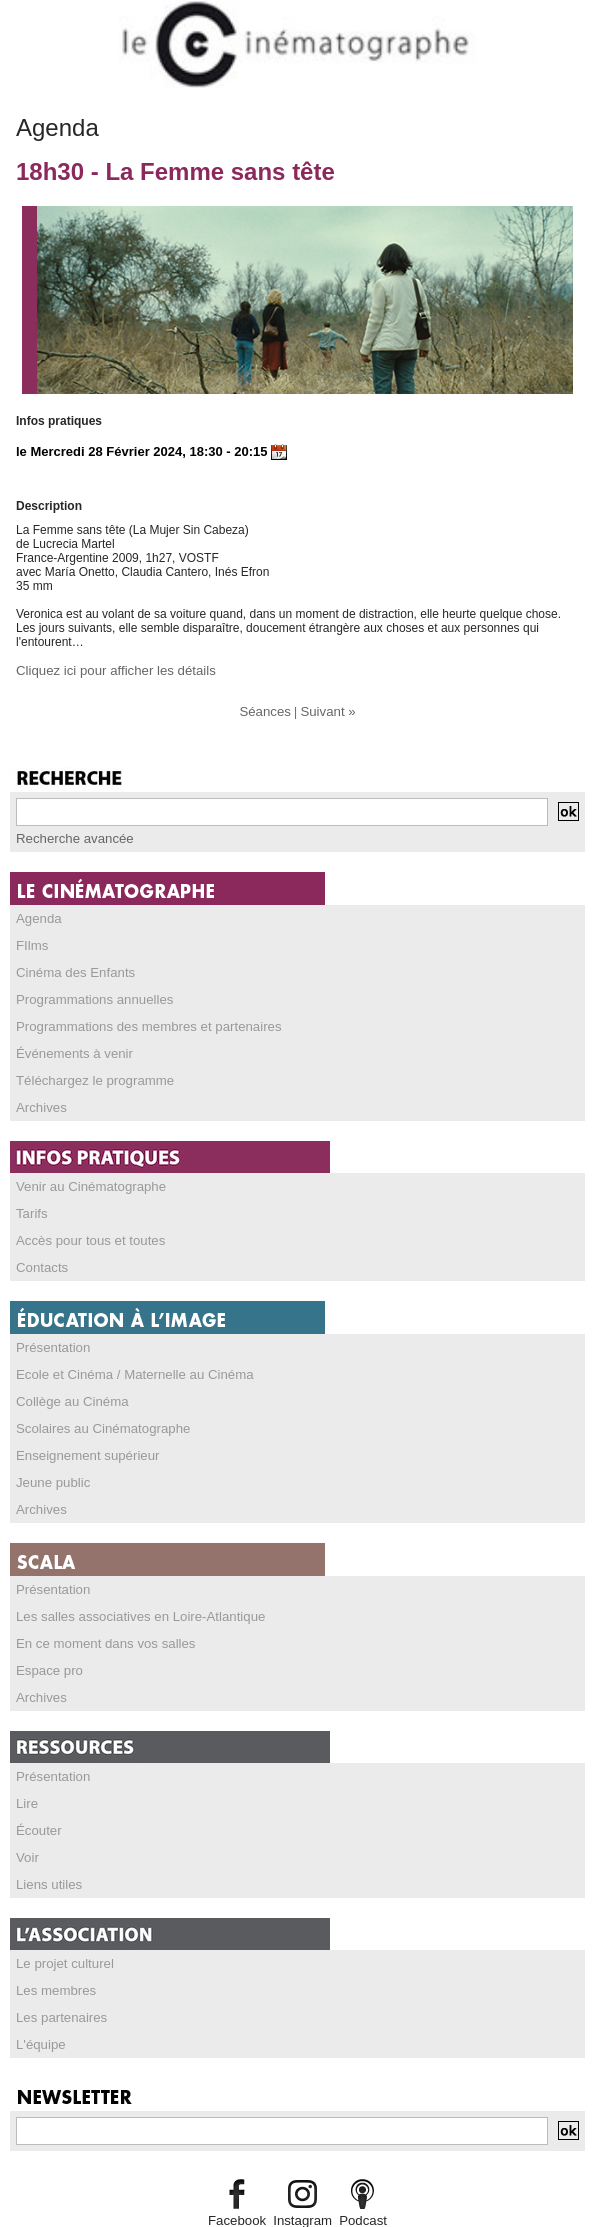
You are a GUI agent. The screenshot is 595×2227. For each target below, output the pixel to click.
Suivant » (326, 710)
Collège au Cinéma (67, 1384)
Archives (39, 1097)
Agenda (36, 915)
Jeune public (49, 1462)
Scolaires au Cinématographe (95, 1410)
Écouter (36, 1801)
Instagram (301, 2184)
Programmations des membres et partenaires (136, 1019)
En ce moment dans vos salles (97, 1619)
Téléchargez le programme (87, 1071)
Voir (26, 1827)
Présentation (49, 1332)
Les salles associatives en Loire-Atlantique (129, 1593)
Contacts (39, 1253)
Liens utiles (46, 1853)
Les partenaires (57, 1983)
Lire (26, 1775)
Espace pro (46, 1645)
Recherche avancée (69, 836)
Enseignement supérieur (81, 1436)
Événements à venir (69, 1045)
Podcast (357, 2184)
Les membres (52, 1957)
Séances (267, 710)
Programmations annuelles (87, 993)
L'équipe (38, 2009)
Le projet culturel (60, 1931)
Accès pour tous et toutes (83, 1227)
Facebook (242, 2184)
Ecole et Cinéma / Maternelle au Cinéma (123, 1358)
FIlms (30, 941)
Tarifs (30, 1201)
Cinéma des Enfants (70, 967)
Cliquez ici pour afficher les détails (106, 670)
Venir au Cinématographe (84, 1175)
